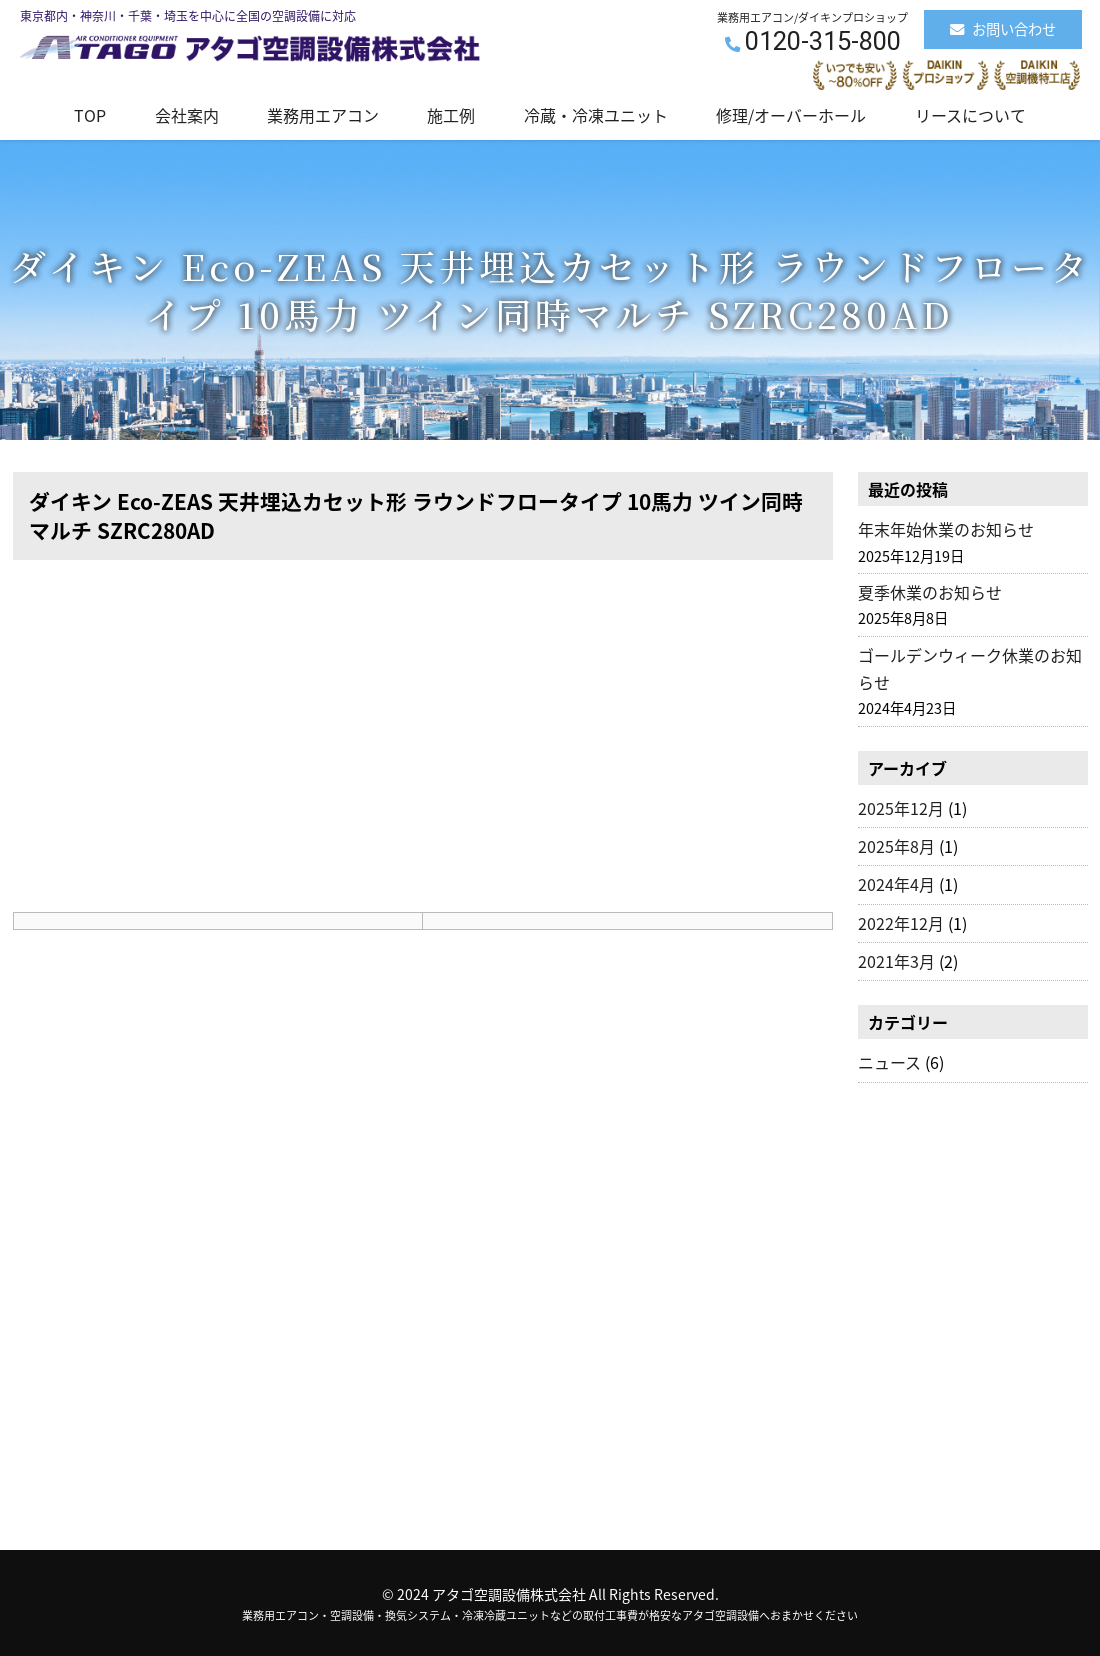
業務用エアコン (323, 115)
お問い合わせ (1003, 29)
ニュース (889, 1062)
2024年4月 (896, 884)
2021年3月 (896, 961)
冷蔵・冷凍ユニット (596, 115)
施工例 (451, 115)
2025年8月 (896, 846)
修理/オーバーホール (791, 115)
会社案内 (187, 115)
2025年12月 (901, 808)
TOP (90, 115)
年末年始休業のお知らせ (946, 529)
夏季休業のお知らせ (930, 592)
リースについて (970, 115)
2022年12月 (901, 923)
